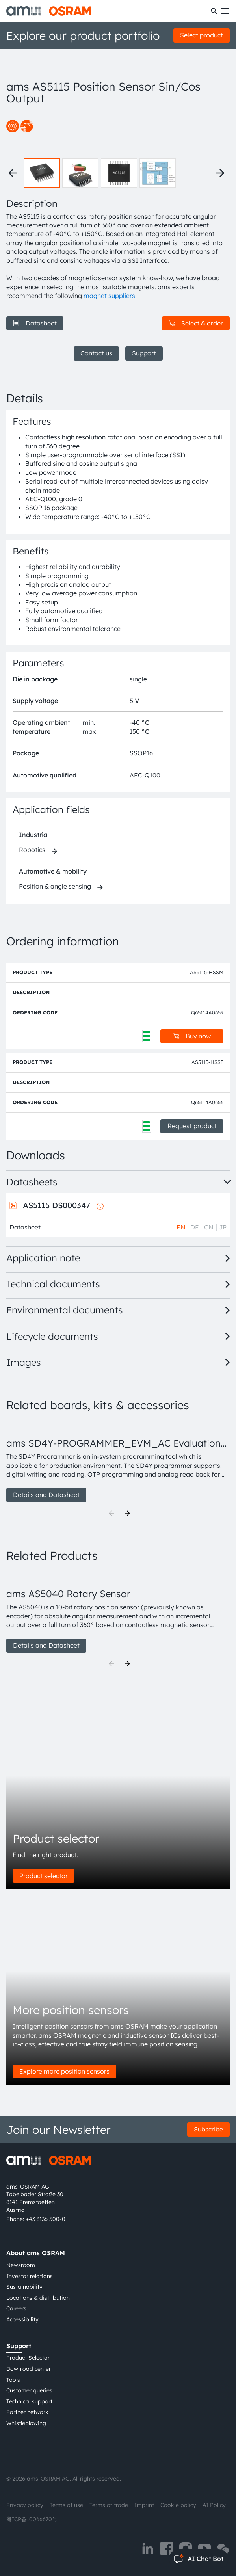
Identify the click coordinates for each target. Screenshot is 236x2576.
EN (181, 1227)
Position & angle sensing (55, 886)
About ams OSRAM (35, 2253)
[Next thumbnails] (220, 173)
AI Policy (214, 2505)
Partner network (27, 2412)
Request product (192, 1126)
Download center (28, 2368)
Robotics (32, 850)
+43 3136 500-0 (45, 2219)
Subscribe (208, 2129)
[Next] (127, 1513)
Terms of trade (108, 2505)
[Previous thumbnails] (12, 173)
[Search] (214, 11)
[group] (118, 1461)
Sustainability (24, 2286)
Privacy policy (24, 2505)
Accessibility (22, 2319)
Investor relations (29, 2276)
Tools (13, 2379)
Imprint (144, 2505)
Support (144, 353)
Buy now (192, 1036)
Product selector (43, 1876)
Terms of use (66, 2505)
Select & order (196, 323)
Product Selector (28, 2357)
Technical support (29, 2401)
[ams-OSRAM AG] (48, 11)
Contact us (96, 353)
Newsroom (20, 2265)
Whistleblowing (26, 2423)
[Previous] (111, 1513)
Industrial (34, 835)
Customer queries (29, 2390)
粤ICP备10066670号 (32, 2519)
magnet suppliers (109, 295)
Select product (201, 35)
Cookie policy (178, 2505)
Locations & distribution (38, 2297)
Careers (16, 2308)
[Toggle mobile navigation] (225, 11)
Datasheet (35, 323)
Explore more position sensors (64, 2071)
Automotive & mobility (53, 871)
